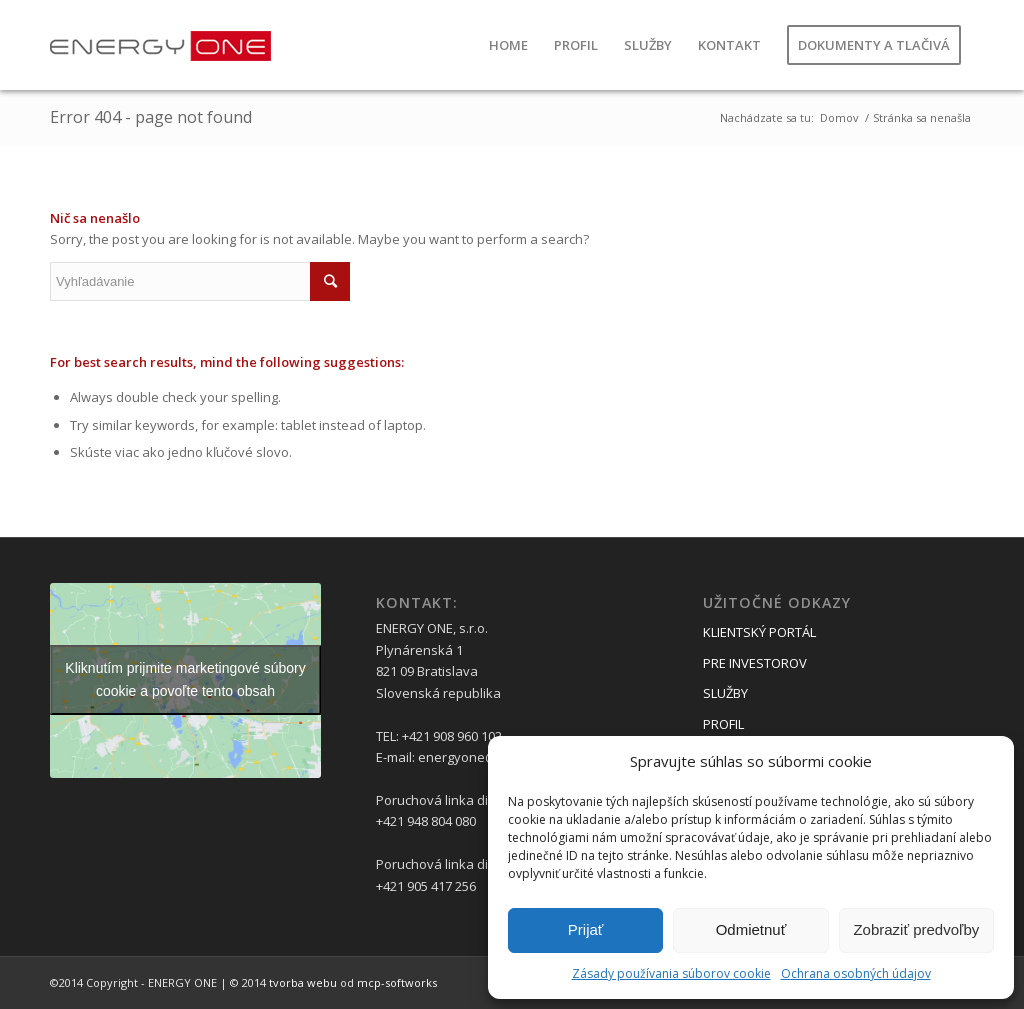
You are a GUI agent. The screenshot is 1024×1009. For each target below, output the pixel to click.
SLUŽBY (725, 693)
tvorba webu (303, 982)
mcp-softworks (397, 982)
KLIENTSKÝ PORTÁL (759, 632)
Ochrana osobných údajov (856, 973)
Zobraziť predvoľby (916, 929)
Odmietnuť (751, 929)
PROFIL (723, 724)
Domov (839, 117)
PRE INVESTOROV (755, 663)
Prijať (586, 929)
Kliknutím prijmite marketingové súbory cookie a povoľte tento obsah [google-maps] (185, 679)
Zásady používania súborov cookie (671, 973)
